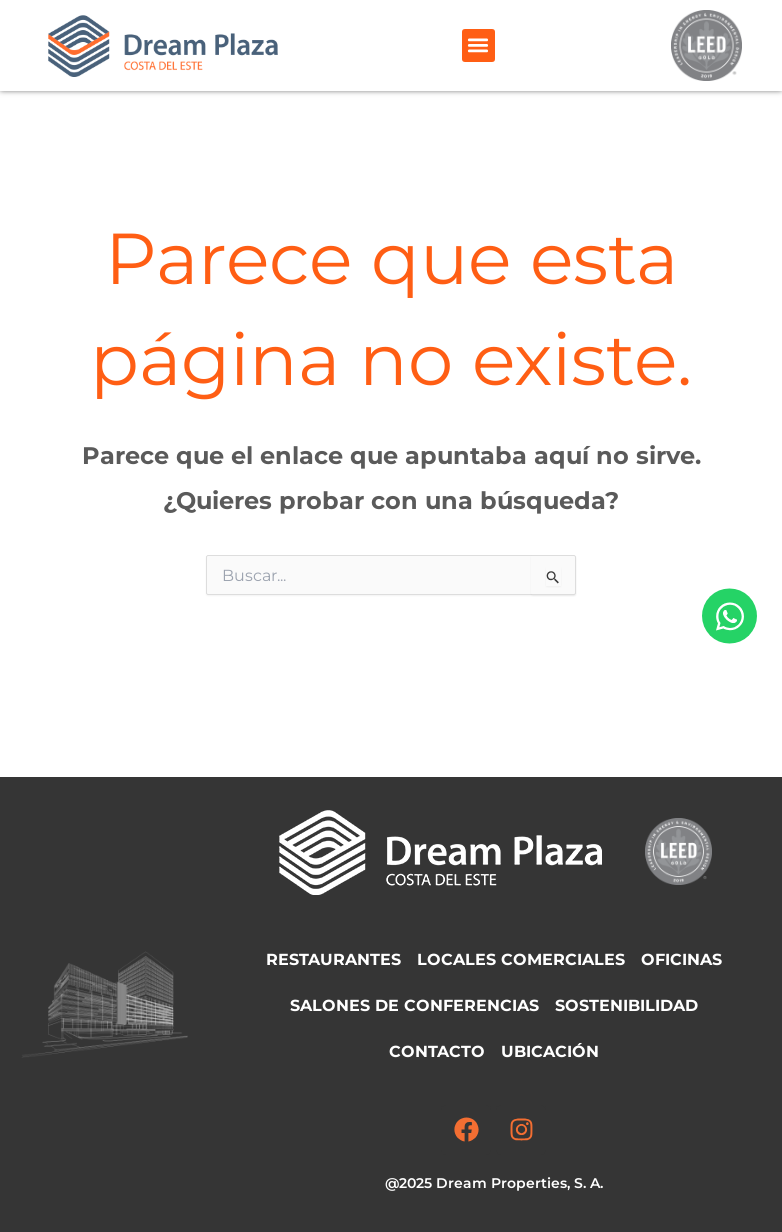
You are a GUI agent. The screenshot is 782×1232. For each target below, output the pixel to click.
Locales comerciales (521, 959)
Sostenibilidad (626, 1005)
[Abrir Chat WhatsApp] (729, 616)
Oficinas (681, 959)
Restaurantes (333, 959)
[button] (478, 45)
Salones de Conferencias (414, 1005)
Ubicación (550, 1051)
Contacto (437, 1051)
